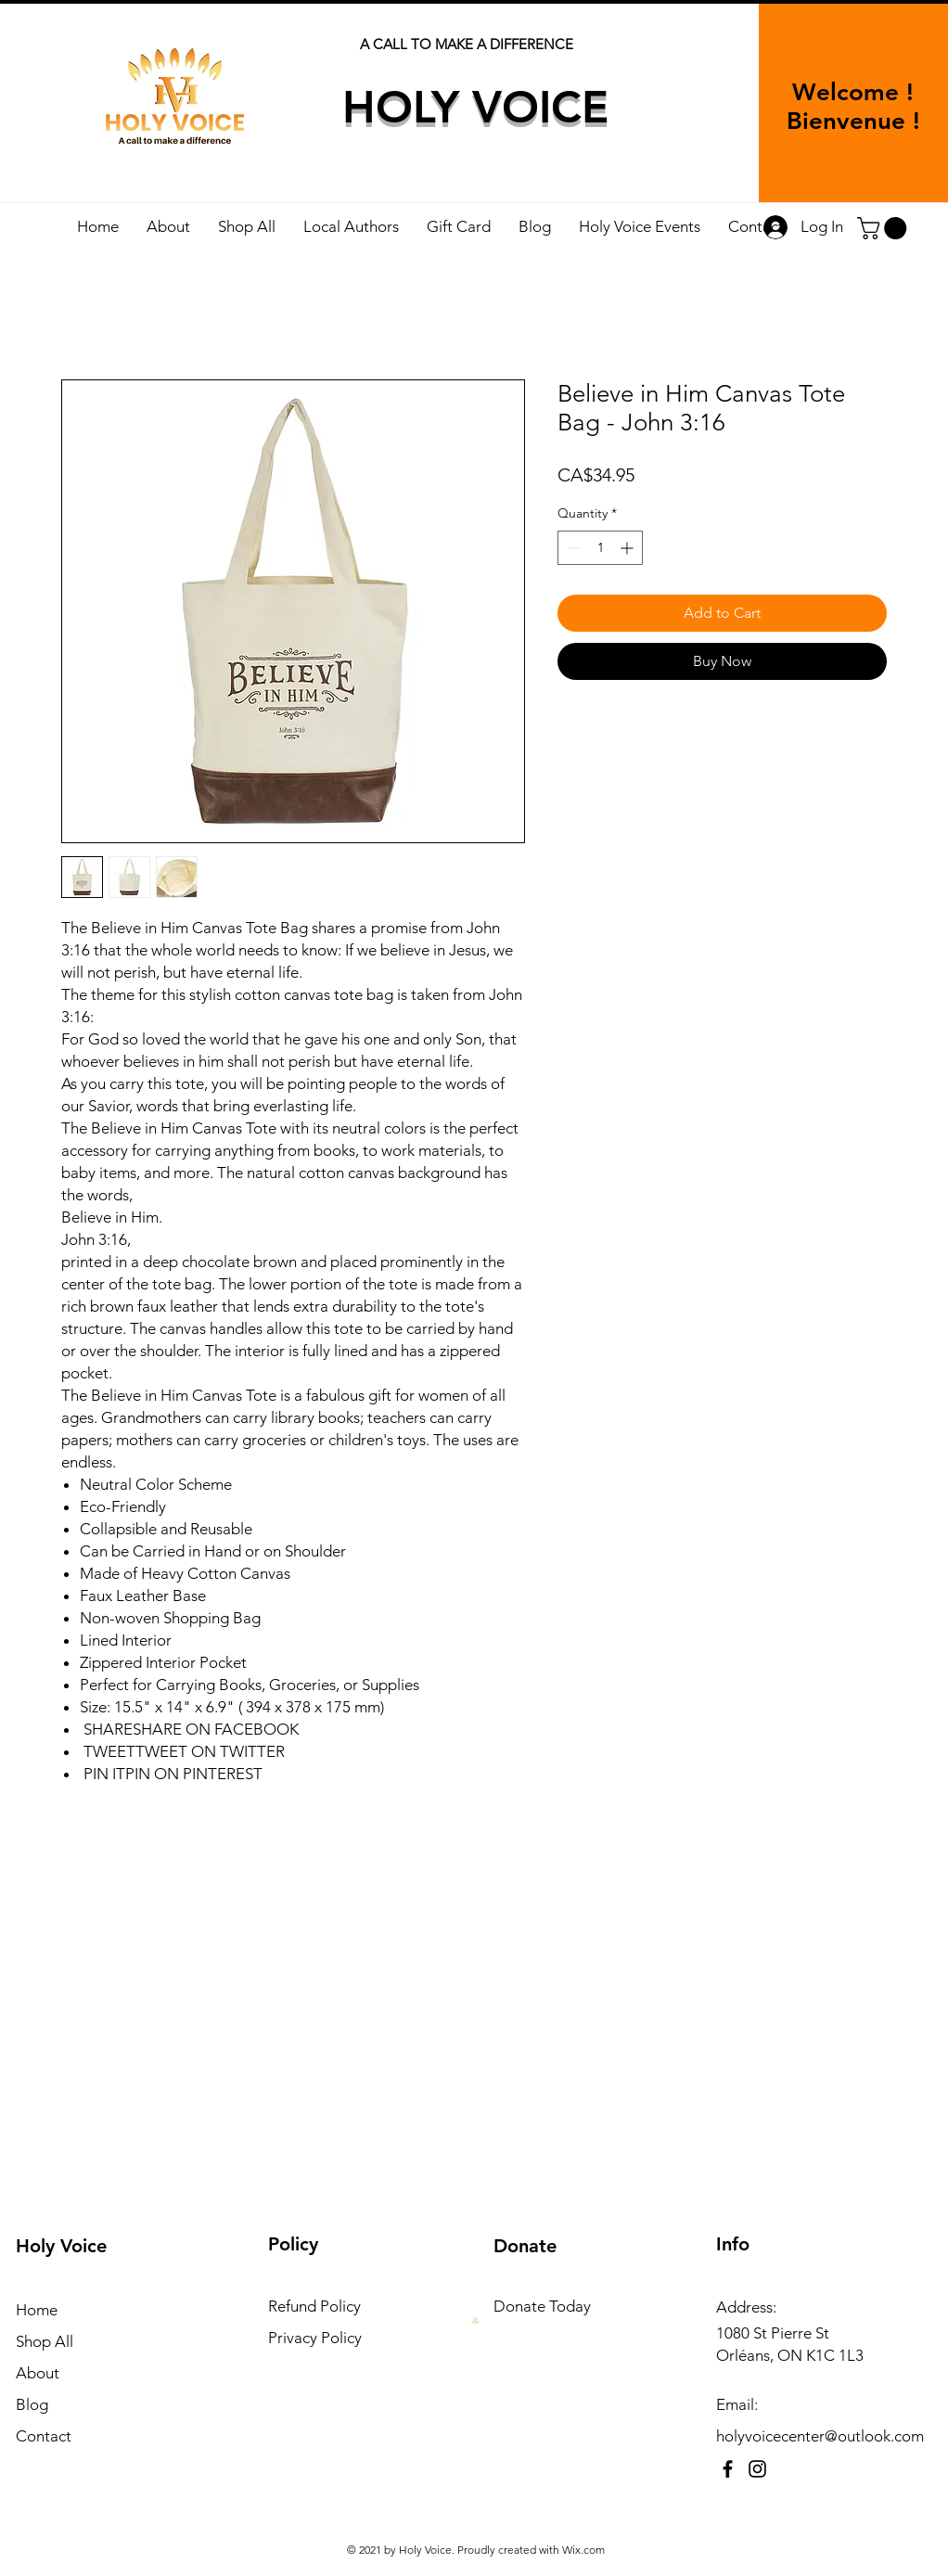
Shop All (44, 2341)
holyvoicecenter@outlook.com (820, 2436)
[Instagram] (757, 2468)
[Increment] (628, 548)
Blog (32, 2404)
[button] (884, 228)
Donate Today (542, 2306)
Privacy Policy (315, 2337)
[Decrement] (571, 548)
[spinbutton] (600, 548)
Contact (43, 2436)
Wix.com (583, 2550)
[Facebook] (727, 2468)
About (37, 2373)
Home (37, 2309)
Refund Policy (314, 2306)
